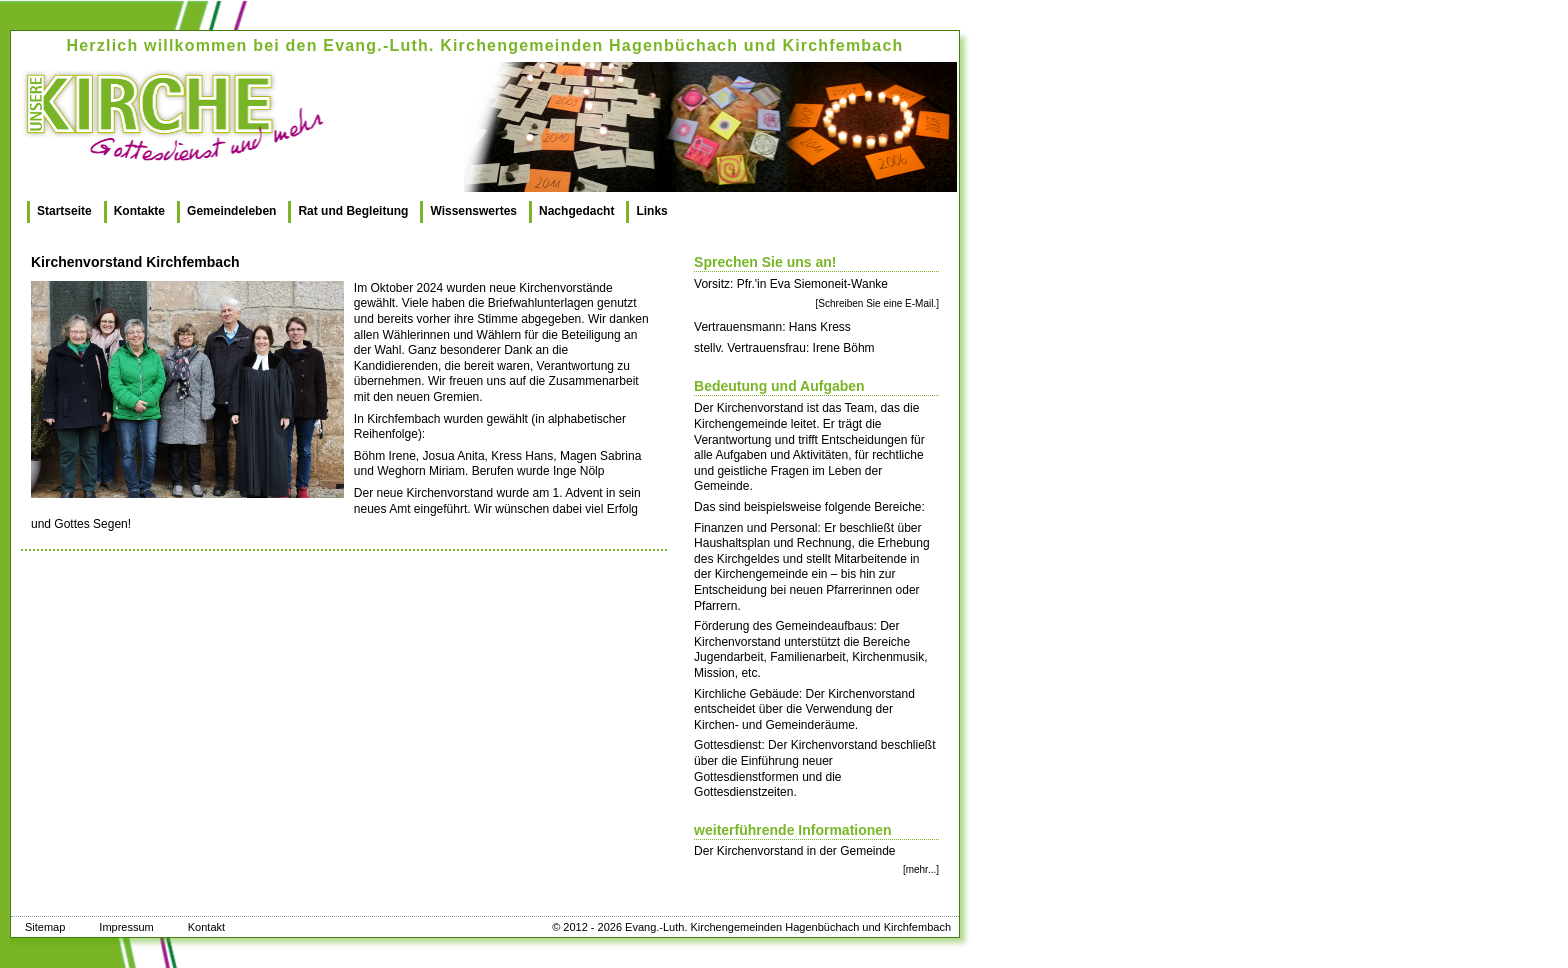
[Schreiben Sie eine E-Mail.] (877, 303)
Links (651, 211)
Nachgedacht (576, 211)
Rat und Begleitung (353, 211)
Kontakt (206, 927)
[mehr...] (921, 869)
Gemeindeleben (231, 211)
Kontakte (139, 211)
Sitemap (45, 927)
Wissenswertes (473, 211)
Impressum (126, 927)
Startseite (64, 211)
